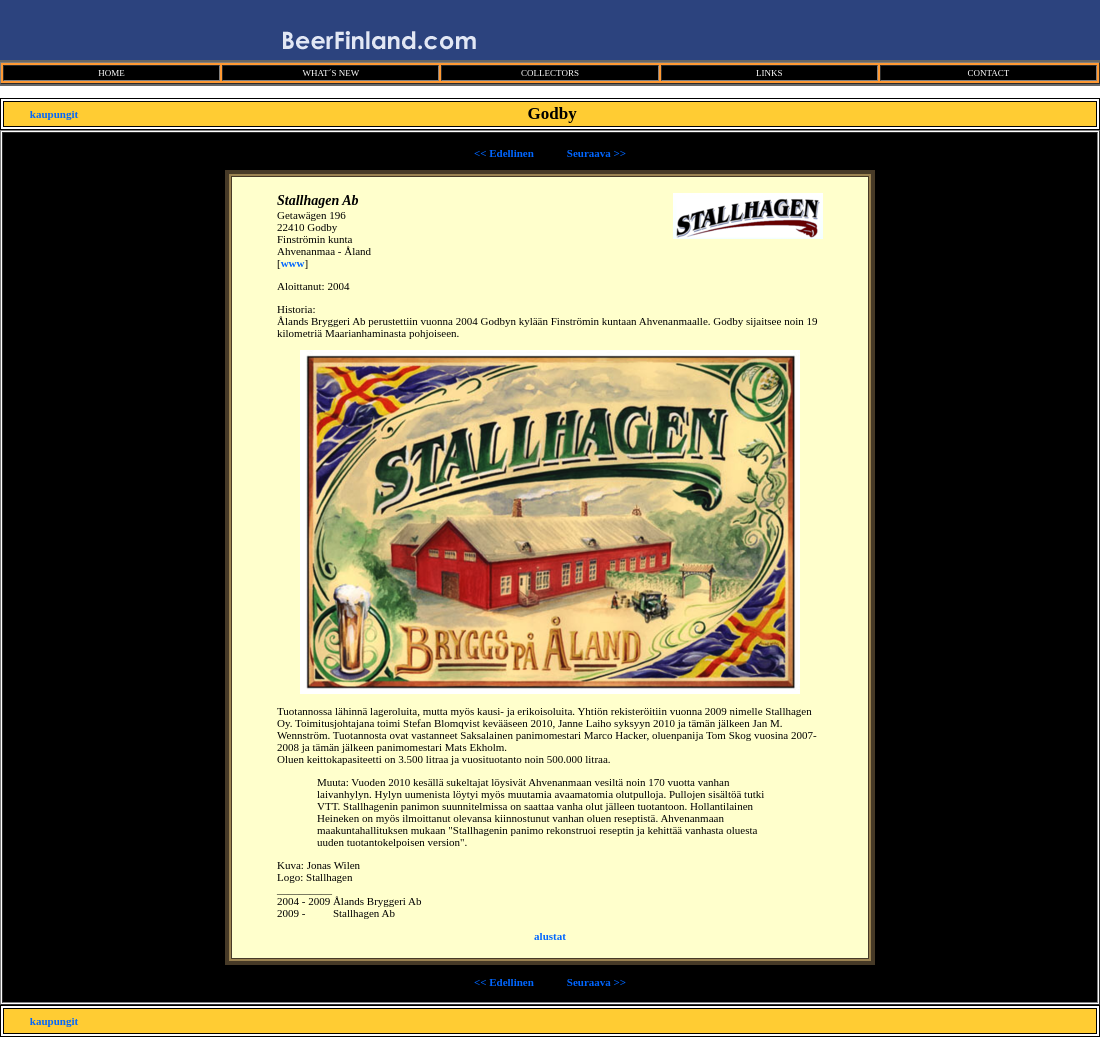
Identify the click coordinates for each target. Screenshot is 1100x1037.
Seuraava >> (596, 153)
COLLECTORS (550, 73)
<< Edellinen (504, 153)
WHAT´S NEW (330, 73)
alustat (550, 936)
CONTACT (988, 73)
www (293, 263)
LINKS (769, 73)
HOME (111, 73)
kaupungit (54, 114)
